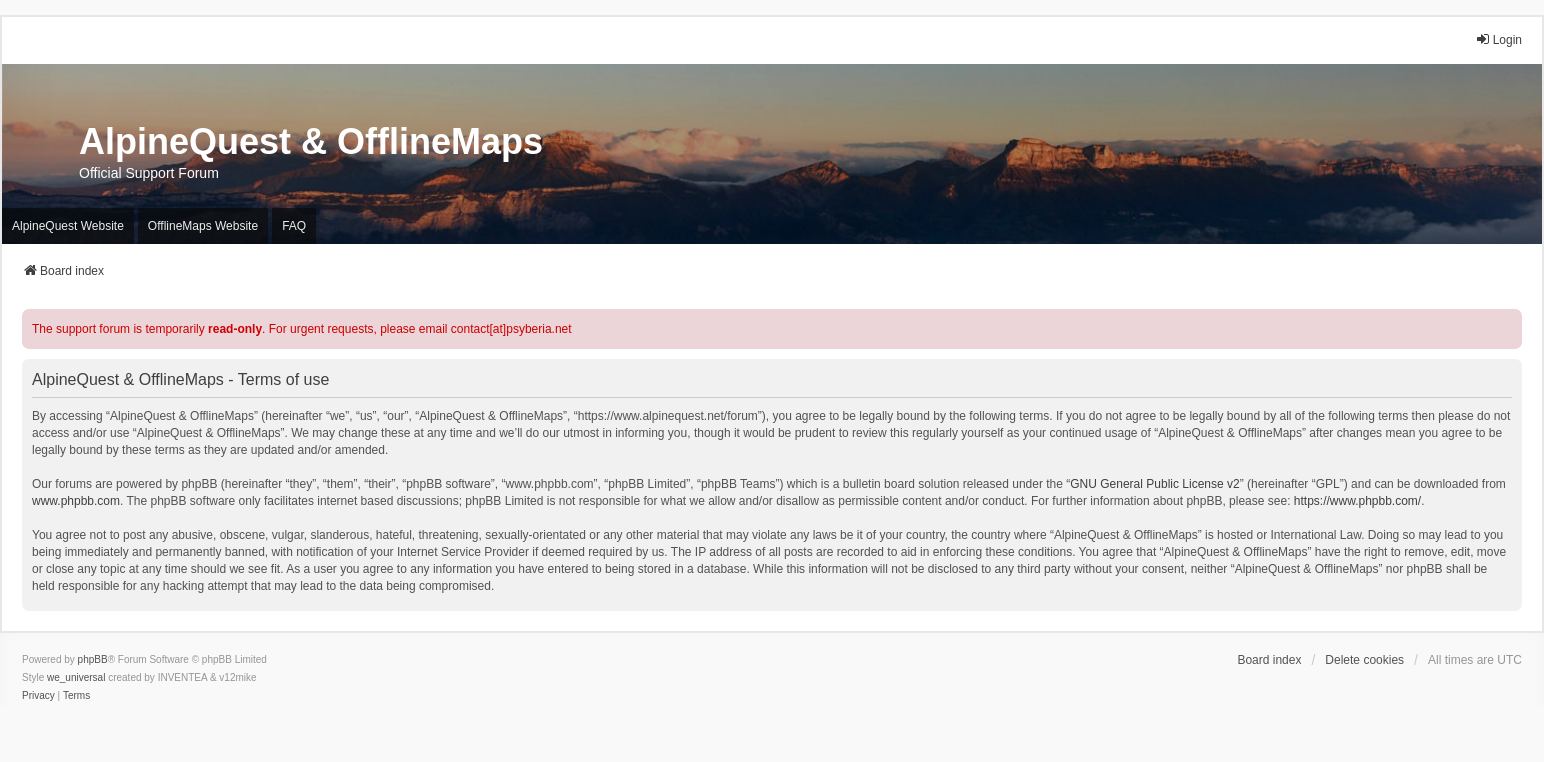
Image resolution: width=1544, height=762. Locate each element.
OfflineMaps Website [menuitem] (203, 226)
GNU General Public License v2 (1154, 484)
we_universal (76, 677)
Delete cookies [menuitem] (1364, 660)
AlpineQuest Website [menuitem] (68, 226)
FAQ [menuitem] (294, 226)
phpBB (93, 659)
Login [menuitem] (1498, 39)
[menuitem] (38, 696)
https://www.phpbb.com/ (1357, 501)
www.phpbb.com (76, 501)
